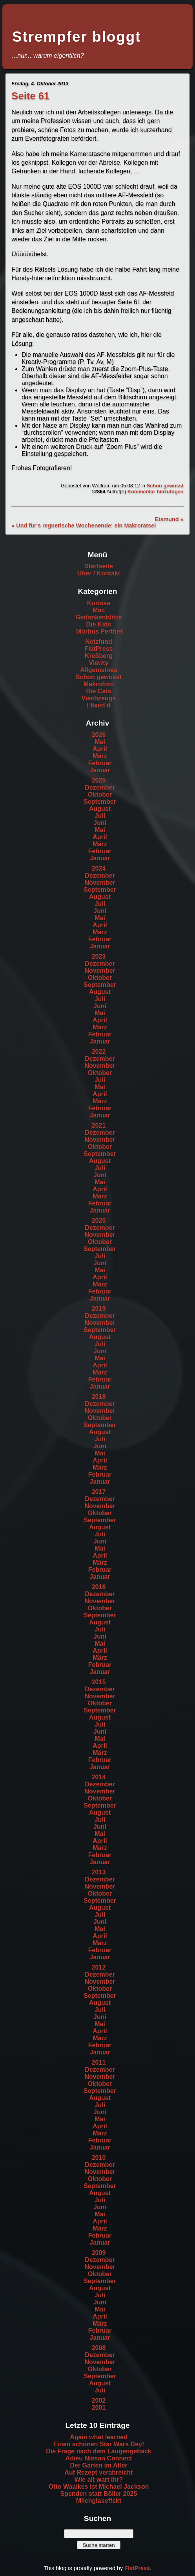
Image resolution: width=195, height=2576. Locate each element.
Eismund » (169, 519)
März (100, 756)
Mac (99, 610)
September (100, 801)
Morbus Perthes (100, 631)
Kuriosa (99, 603)
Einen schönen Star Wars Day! (98, 2444)
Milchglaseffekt (99, 2500)
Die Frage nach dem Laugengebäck (98, 2451)
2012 (99, 1967)
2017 (99, 1491)
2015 (99, 1682)
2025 (99, 780)
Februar (100, 763)
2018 (99, 1396)
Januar (99, 770)
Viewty (98, 663)
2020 (99, 1220)
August (100, 808)
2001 (99, 2407)
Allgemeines (98, 670)
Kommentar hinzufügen (156, 491)
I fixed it (98, 705)
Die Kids (98, 624)
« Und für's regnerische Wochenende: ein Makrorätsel (83, 525)
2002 (99, 2400)
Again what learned (99, 2437)
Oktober (100, 794)
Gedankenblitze (98, 617)
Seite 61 (30, 95)
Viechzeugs (99, 698)
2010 (99, 2157)
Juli (100, 815)
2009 (99, 2252)
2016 (99, 1587)
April (100, 749)
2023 (99, 956)
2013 (99, 1872)
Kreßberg (99, 655)
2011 (99, 2062)
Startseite (98, 566)
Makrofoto (99, 684)
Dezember (100, 787)
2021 (99, 1125)
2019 (99, 1308)
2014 (99, 1777)
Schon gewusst (165, 486)
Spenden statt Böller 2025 (98, 2493)
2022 (99, 1051)
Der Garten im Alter (98, 2465)
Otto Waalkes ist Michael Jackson (99, 2486)
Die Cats (98, 691)
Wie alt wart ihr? (99, 2479)
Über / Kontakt (98, 573)
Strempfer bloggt (76, 37)
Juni (99, 822)
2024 (99, 868)
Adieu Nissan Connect (99, 2458)
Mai (100, 742)
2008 (99, 2347)
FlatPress (98, 648)
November (99, 882)
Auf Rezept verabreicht (98, 2472)
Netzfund (98, 641)
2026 (99, 734)
